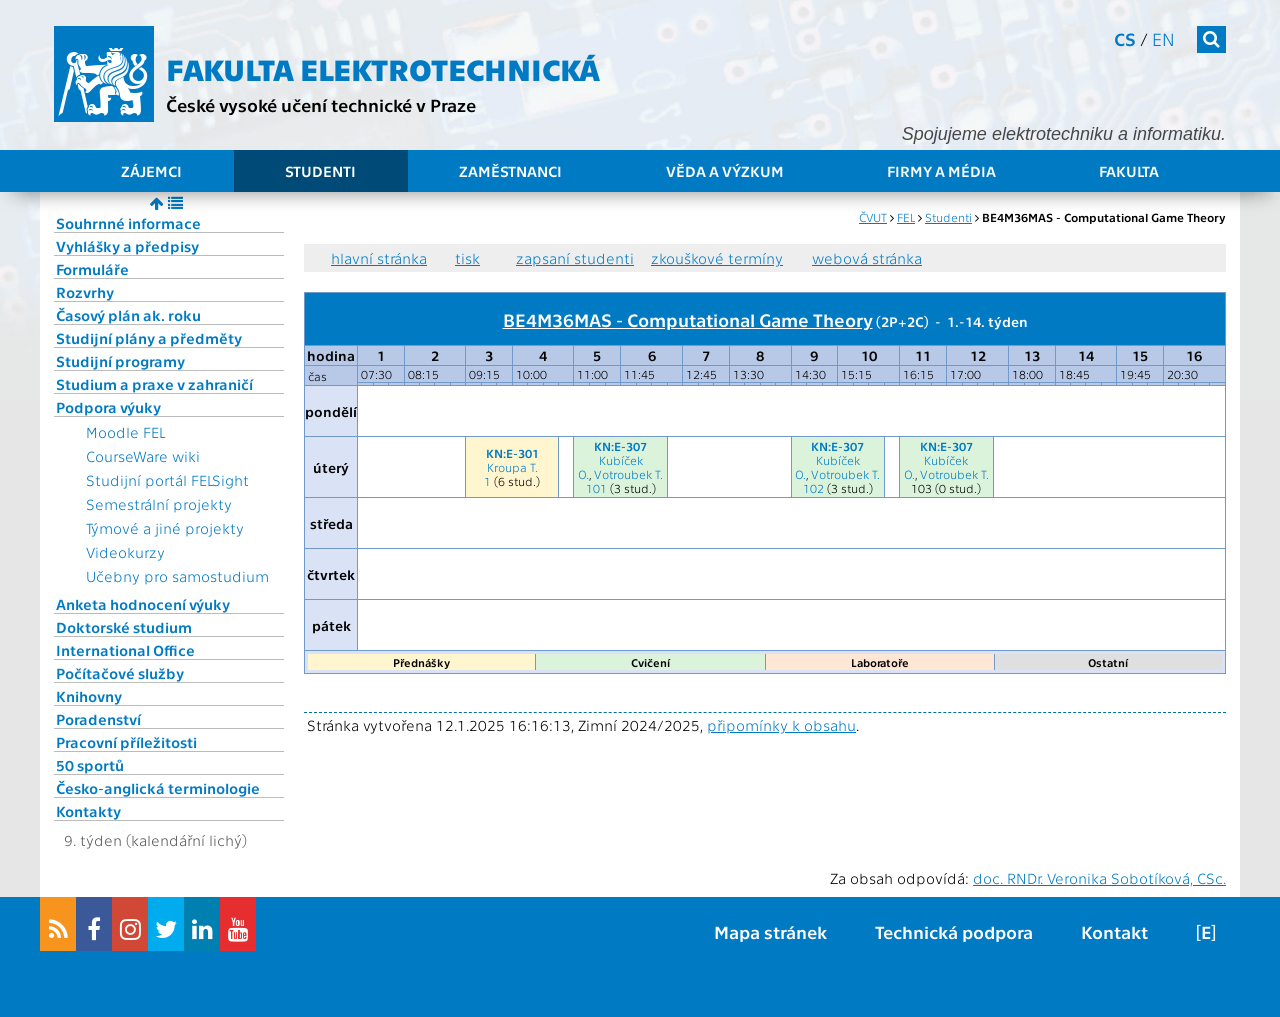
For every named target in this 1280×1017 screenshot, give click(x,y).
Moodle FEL (125, 432)
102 (813, 488)
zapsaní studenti (575, 258)
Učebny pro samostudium (177, 576)
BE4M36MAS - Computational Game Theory (688, 319)
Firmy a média (941, 171)
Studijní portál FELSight (167, 480)
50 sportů (90, 765)
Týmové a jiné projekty (165, 528)
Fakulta (1129, 171)
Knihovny (89, 696)
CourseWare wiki (143, 456)
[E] (1206, 931)
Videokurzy (125, 552)
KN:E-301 (512, 453)
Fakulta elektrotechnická (383, 68)
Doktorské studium (124, 627)
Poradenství (98, 719)
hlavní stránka (379, 258)
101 (596, 488)
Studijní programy (120, 361)
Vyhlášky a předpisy (127, 246)
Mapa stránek (770, 931)
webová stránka (867, 258)
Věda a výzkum (725, 171)
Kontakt (1114, 931)
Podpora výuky (108, 407)
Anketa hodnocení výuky (143, 604)
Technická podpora (954, 931)
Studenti (320, 171)
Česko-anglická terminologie (158, 788)
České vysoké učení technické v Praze (321, 104)
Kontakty (88, 811)
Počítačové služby (120, 673)
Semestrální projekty (159, 504)
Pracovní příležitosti (126, 742)
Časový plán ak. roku (128, 315)
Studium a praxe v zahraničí (154, 384)
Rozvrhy (85, 292)
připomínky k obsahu (781, 725)
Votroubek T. (628, 474)
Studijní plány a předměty (149, 338)
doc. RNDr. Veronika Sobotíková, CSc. (1099, 878)
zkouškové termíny (717, 258)
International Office (125, 650)
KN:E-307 (620, 446)
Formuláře (92, 269)
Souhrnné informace (128, 223)
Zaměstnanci (510, 171)
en (1163, 38)
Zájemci (151, 171)
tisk (467, 258)
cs (1125, 38)
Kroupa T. (512, 467)
